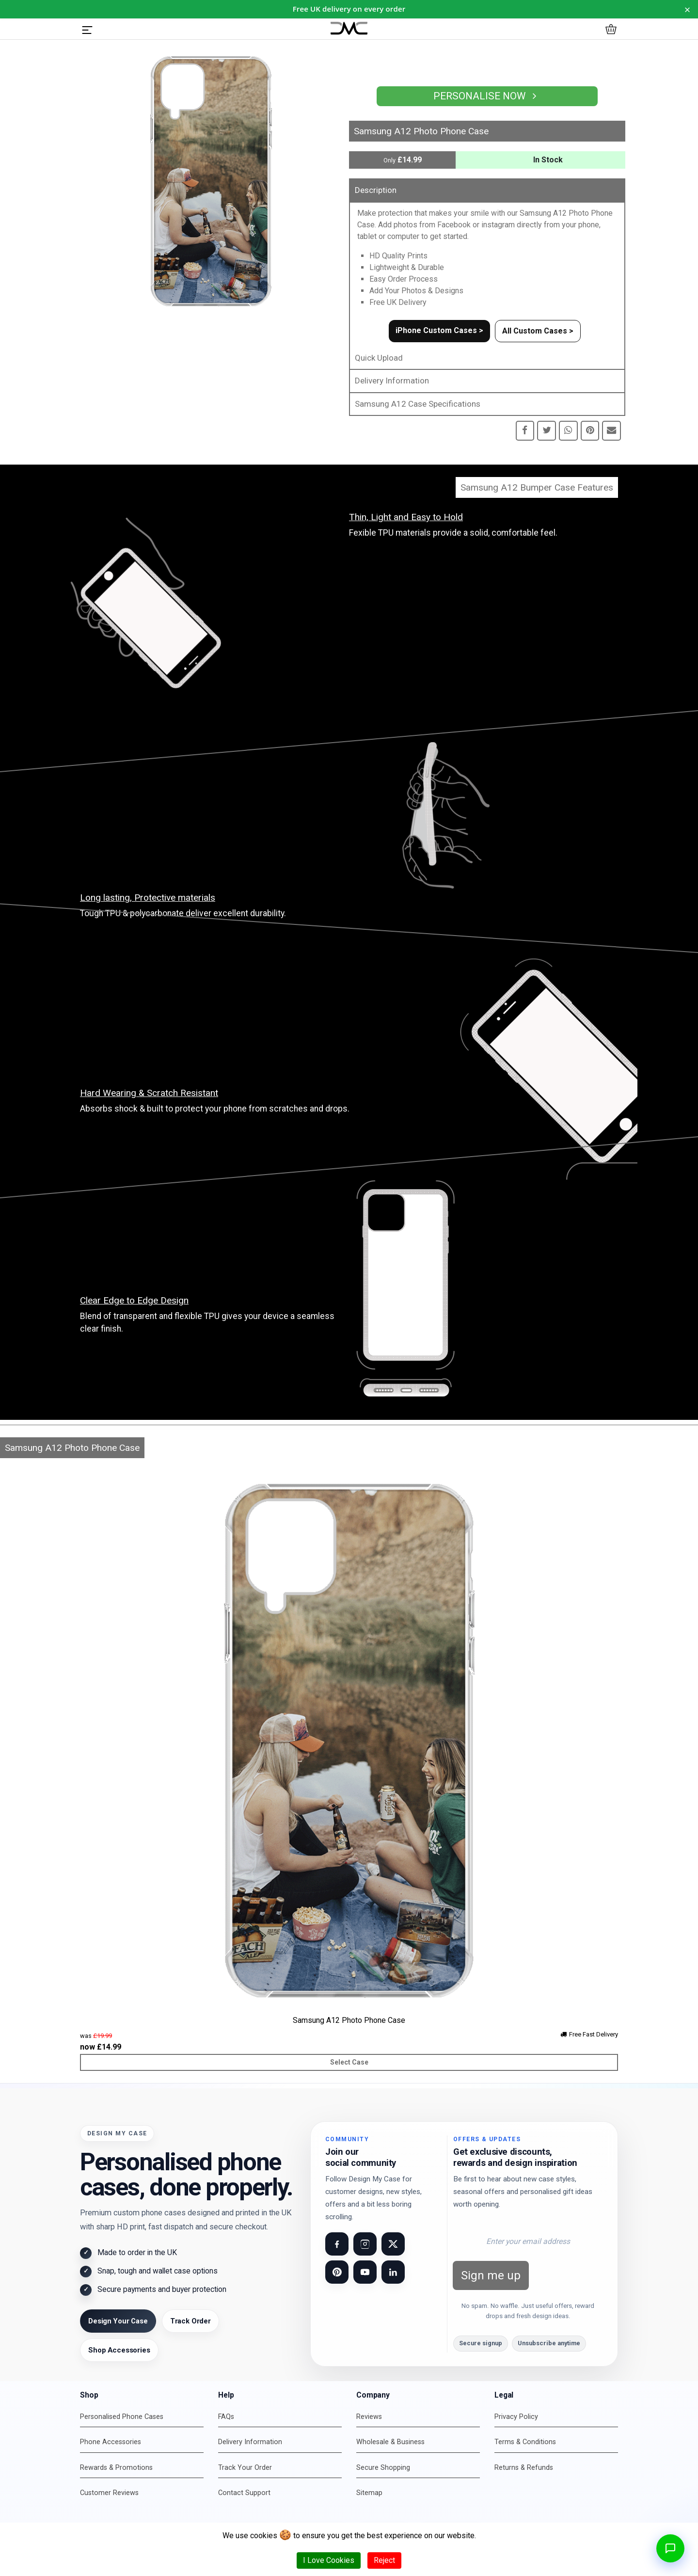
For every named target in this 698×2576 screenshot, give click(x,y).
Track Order (190, 2321)
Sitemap (369, 2493)
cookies (263, 2535)
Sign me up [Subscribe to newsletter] (491, 2275)
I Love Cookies (328, 2560)
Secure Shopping (383, 2468)
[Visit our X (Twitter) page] (393, 2244)
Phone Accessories (110, 2442)
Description (376, 190)
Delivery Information (392, 380)
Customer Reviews (109, 2493)
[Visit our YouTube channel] (365, 2272)
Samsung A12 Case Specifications (417, 404)
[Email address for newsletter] (528, 2241)
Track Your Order (245, 2468)
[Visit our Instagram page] (365, 2244)
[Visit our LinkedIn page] (393, 2272)
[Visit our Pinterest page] (337, 2272)
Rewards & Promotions (116, 2468)
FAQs (226, 2417)
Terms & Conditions (525, 2442)
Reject (384, 2560)
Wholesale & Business (390, 2442)
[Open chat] (670, 2548)
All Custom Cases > (537, 330)
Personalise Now (487, 96)
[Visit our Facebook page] (337, 2244)
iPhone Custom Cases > (439, 330)
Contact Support (244, 2493)
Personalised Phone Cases (121, 2417)
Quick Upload (379, 358)
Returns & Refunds (523, 2468)
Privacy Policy (516, 2417)
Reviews (369, 2417)
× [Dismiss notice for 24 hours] (687, 9)
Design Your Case (118, 2321)
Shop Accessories (119, 2350)
